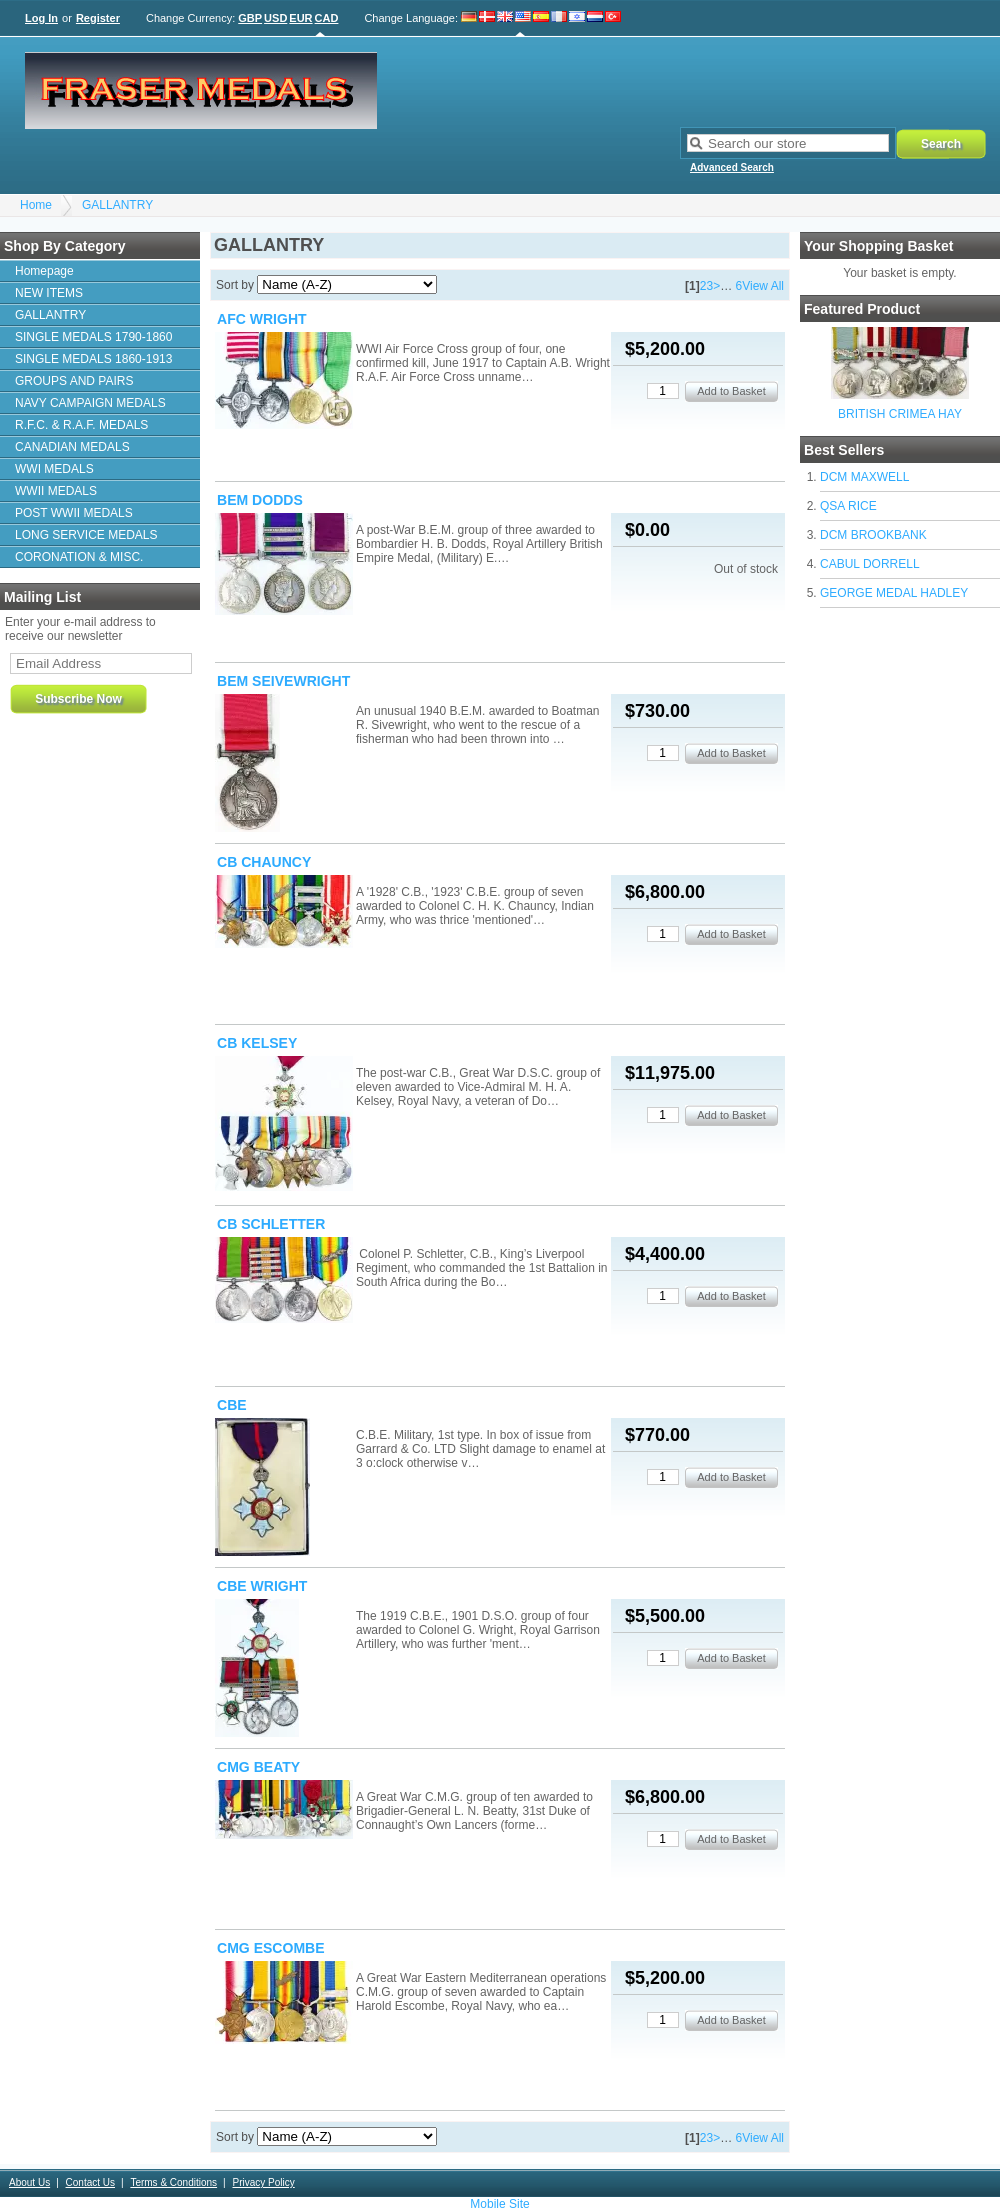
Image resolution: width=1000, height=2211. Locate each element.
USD (275, 18)
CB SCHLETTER (271, 1224)
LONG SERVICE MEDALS (86, 535)
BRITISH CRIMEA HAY (900, 414)
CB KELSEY (257, 1043)
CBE (232, 1405)
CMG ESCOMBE (271, 1948)
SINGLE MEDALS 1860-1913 (93, 359)
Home (36, 205)
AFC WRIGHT (262, 319)
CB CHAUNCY (264, 862)
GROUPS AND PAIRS (74, 381)
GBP (250, 18)
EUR (300, 18)
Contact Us (90, 2182)
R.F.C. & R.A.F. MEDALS (81, 425)
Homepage (44, 271)
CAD (327, 18)
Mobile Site (499, 2204)
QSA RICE (848, 506)
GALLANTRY (117, 205)
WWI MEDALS (54, 469)
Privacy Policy (263, 2182)
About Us (29, 2182)
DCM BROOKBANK (873, 535)
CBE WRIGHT (262, 1586)
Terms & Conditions (173, 2182)
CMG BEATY (258, 1767)
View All (763, 286)
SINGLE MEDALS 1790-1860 (93, 337)
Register (98, 18)
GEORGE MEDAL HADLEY (894, 593)
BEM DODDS (260, 500)
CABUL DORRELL (870, 564)
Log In (41, 18)
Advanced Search (732, 167)
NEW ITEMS (49, 293)
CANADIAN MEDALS (72, 447)
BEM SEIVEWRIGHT (283, 681)
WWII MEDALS (56, 491)
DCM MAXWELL (864, 477)
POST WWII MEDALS (74, 513)
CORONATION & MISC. (79, 557)
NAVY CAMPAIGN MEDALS (90, 403)
